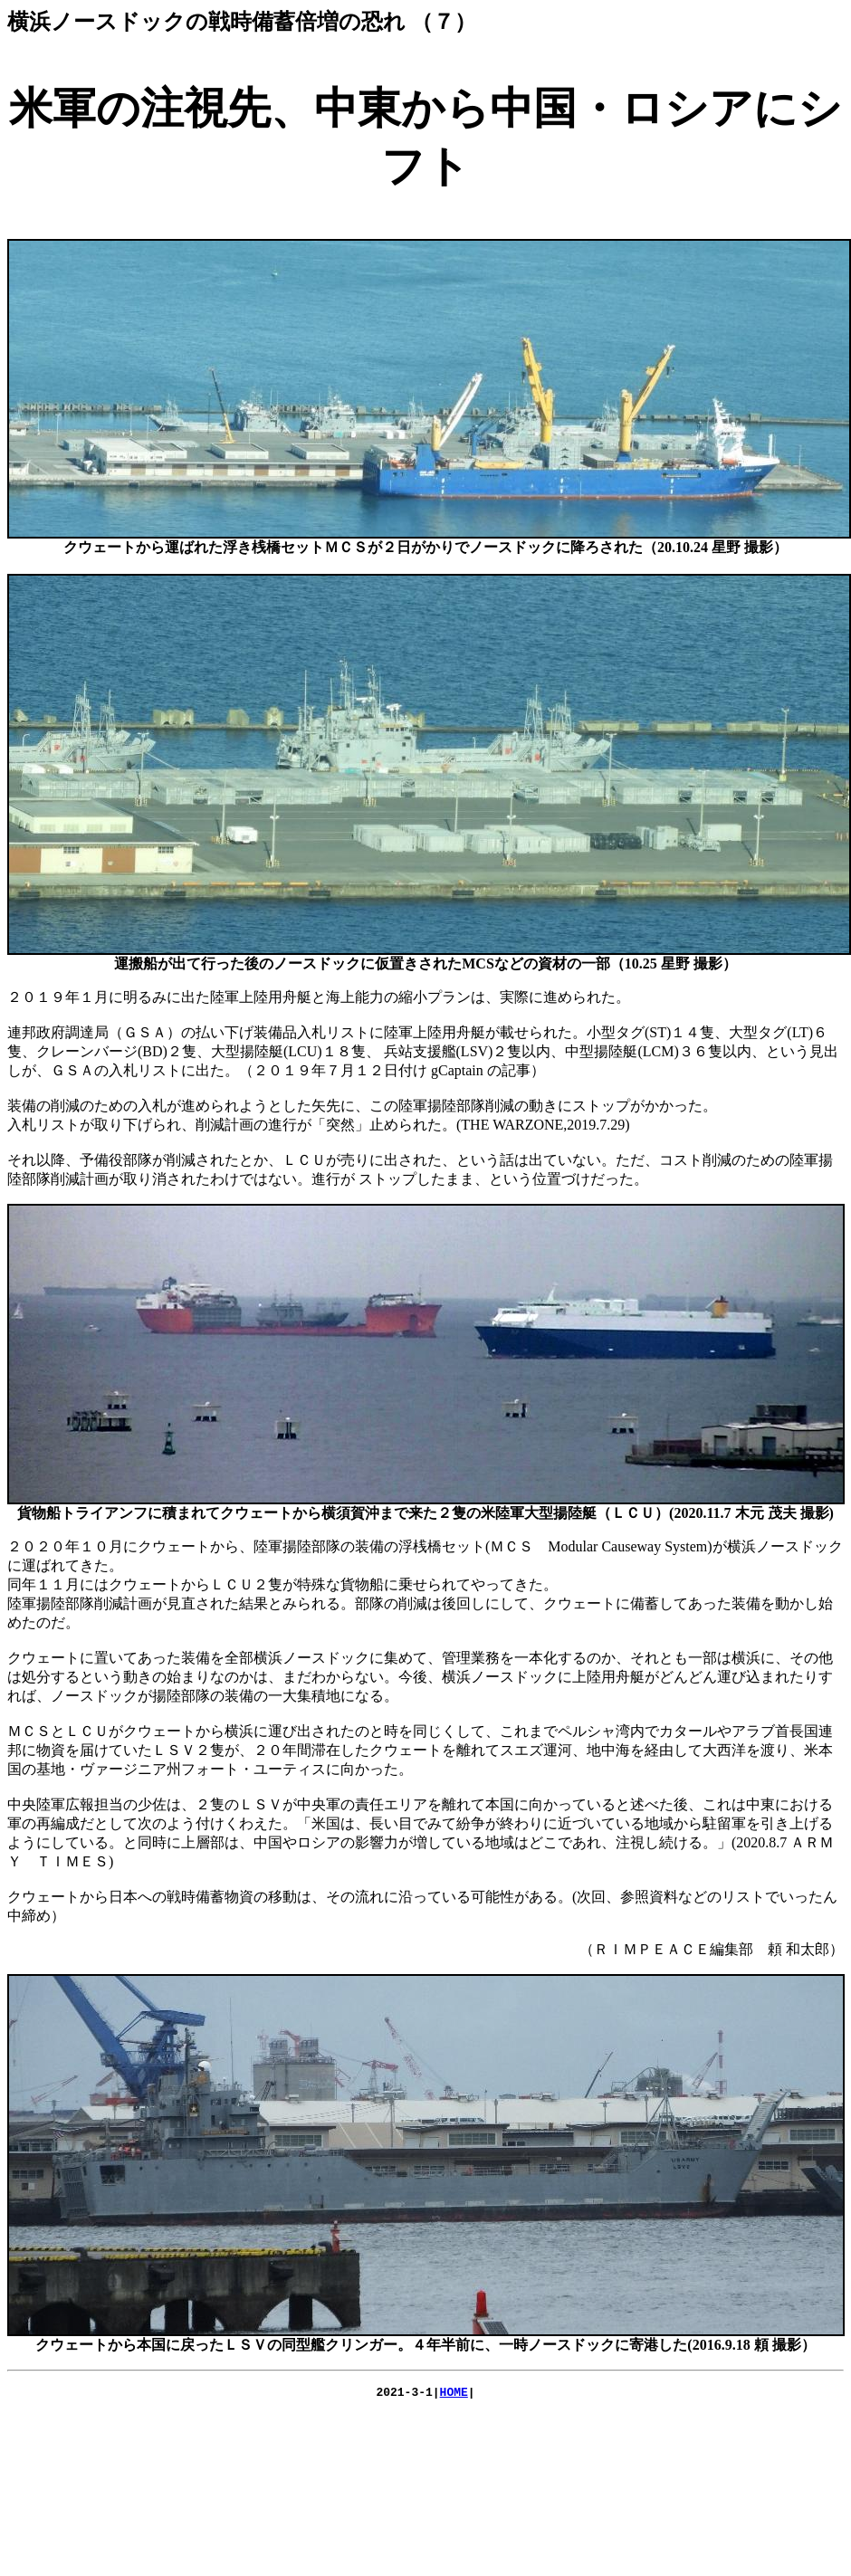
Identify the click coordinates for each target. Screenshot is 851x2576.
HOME (454, 2394)
